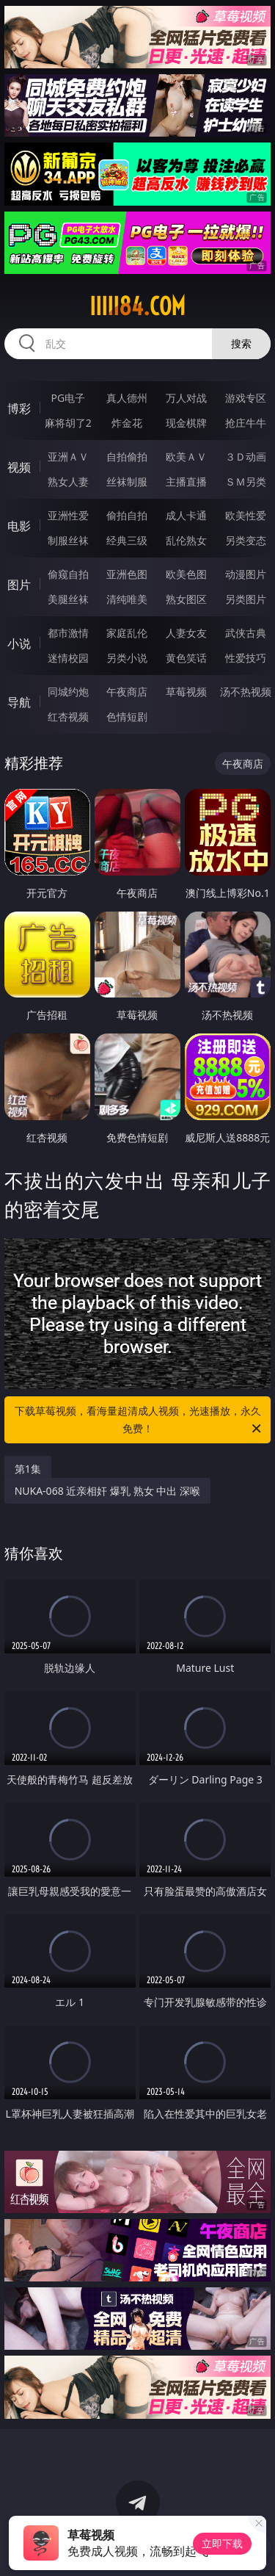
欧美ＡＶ (186, 456)
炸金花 (126, 423)
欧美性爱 (245, 515)
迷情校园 (68, 658)
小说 (19, 643)
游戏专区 (245, 398)
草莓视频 (186, 692)
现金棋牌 (186, 423)
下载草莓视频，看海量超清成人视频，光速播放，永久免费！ (139, 1420)
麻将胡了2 (68, 423)
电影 (19, 526)
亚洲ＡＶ (68, 456)
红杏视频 (68, 717)
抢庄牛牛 (245, 423)
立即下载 (222, 2543)
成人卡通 (186, 515)
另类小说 (126, 658)
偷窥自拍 (68, 574)
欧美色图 (186, 574)
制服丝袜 (68, 540)
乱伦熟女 (186, 540)
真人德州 (126, 398)
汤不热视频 (245, 692)
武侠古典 (245, 633)
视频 (19, 467)
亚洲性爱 (68, 515)
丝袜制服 (126, 481)
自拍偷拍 (126, 456)
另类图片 (245, 599)
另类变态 (245, 540)
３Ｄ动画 (245, 456)
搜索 (241, 343)
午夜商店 (126, 692)
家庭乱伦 (126, 633)
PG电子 (68, 398)
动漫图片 (245, 574)
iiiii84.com (137, 306)
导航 (19, 702)
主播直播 (186, 481)
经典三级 (126, 540)
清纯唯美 (126, 599)
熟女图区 (186, 599)
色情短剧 (126, 717)
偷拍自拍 (126, 515)
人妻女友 (186, 633)
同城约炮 (68, 692)
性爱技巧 (245, 658)
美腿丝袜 (68, 599)
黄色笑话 (186, 658)
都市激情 (68, 633)
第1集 (28, 1469)
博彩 (19, 408)
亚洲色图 (126, 574)
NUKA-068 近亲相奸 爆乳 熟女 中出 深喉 (107, 1491)
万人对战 (186, 398)
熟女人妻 (68, 481)
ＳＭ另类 (245, 481)
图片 (19, 585)
